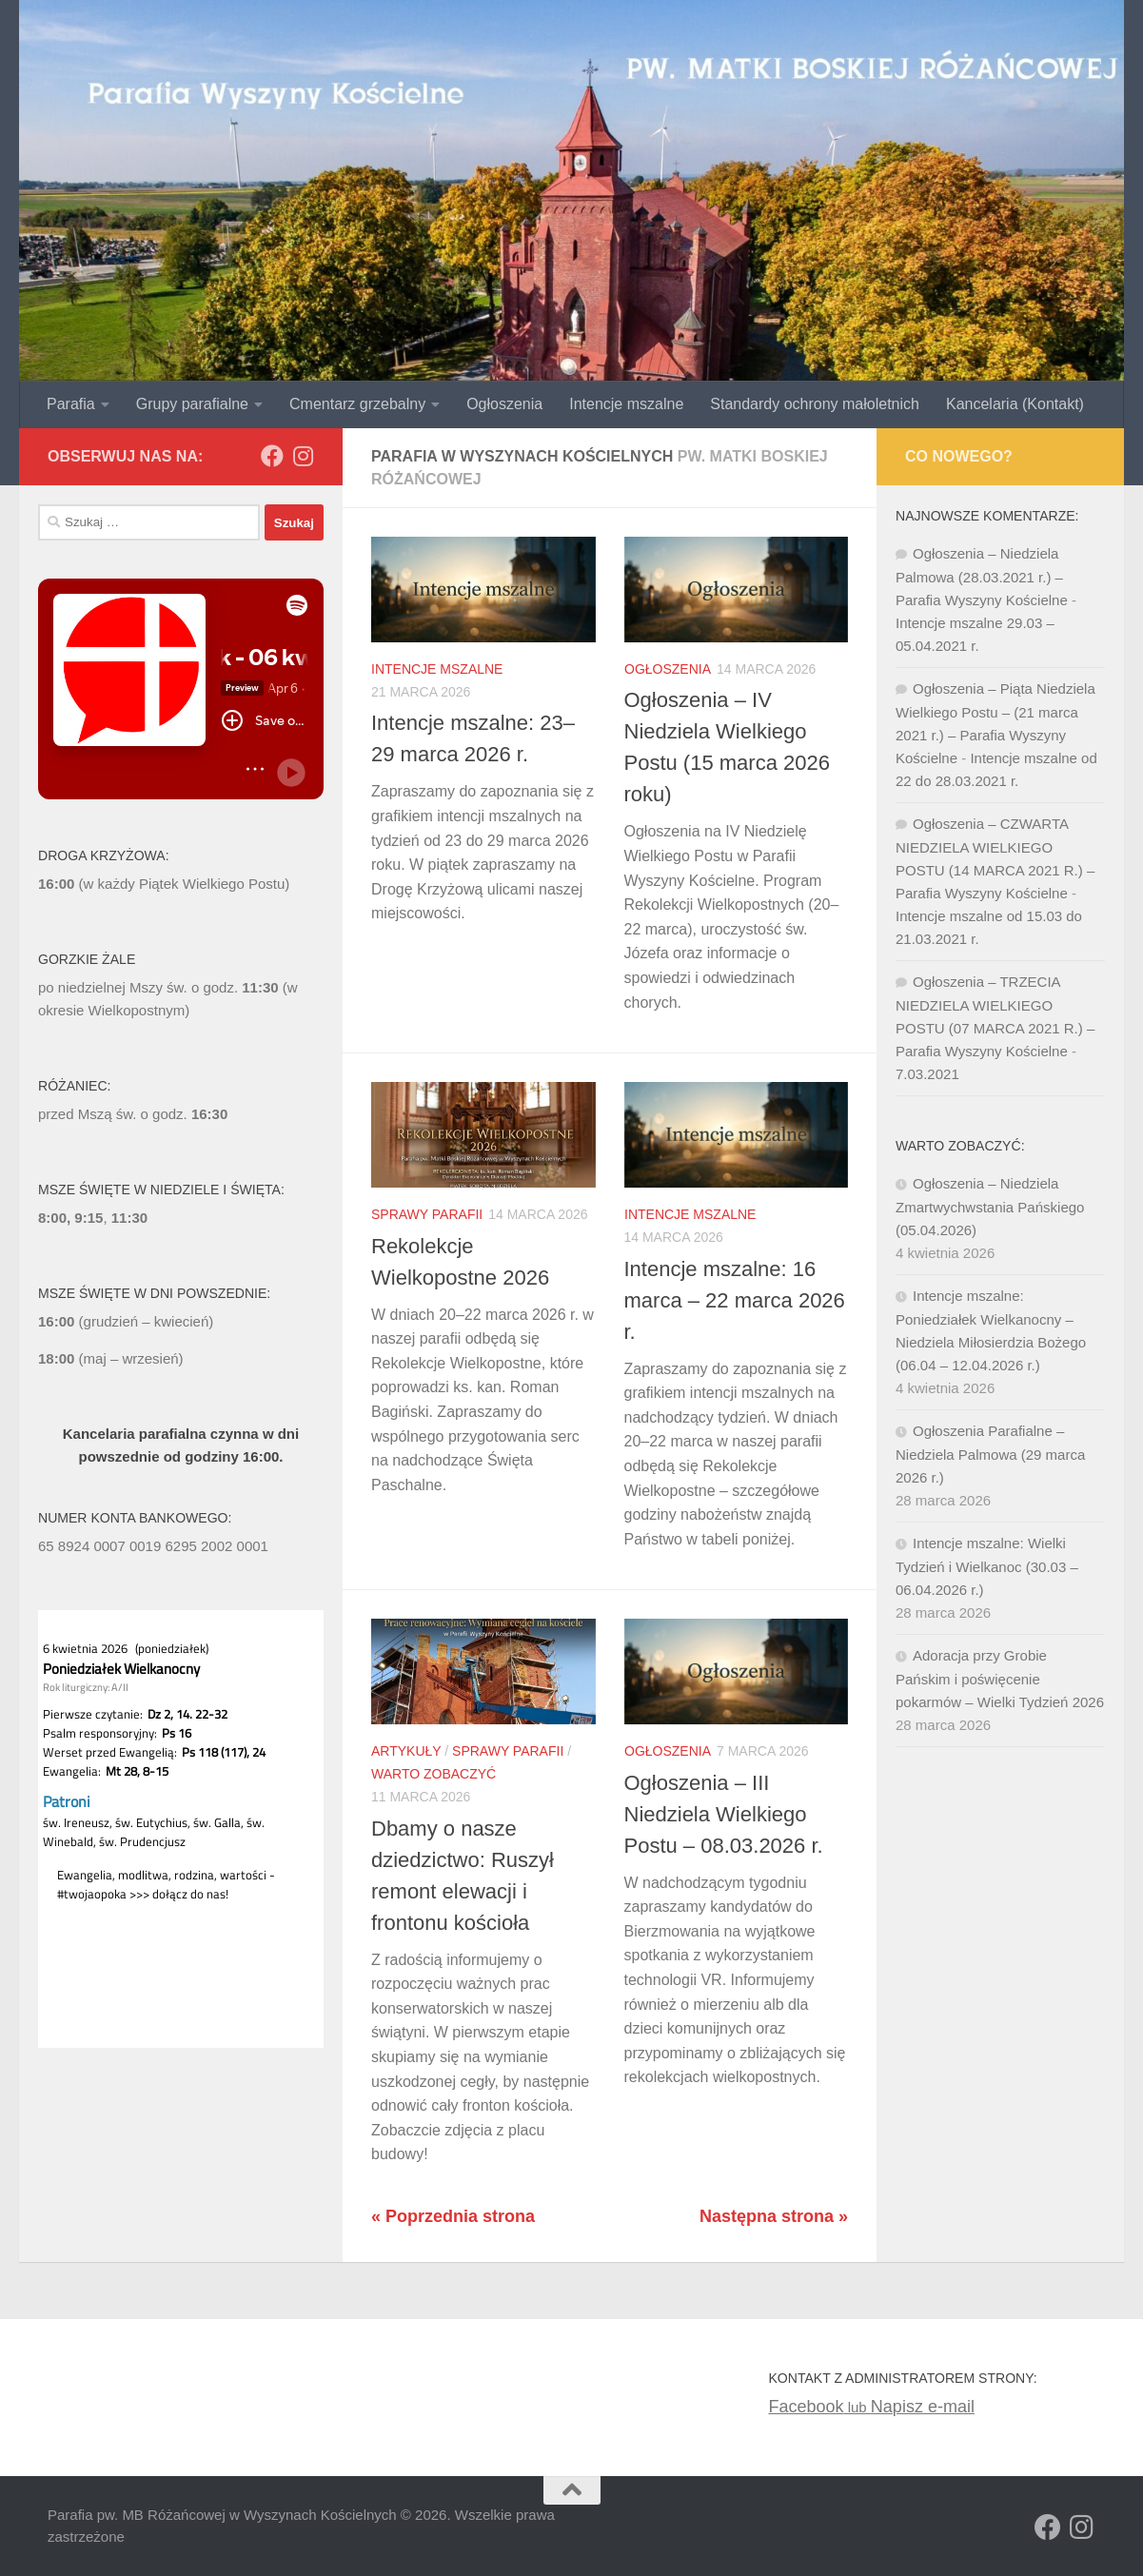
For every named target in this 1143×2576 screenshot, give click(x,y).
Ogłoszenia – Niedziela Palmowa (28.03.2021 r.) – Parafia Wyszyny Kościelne (982, 576)
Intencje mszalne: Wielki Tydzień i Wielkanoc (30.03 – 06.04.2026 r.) (987, 1566)
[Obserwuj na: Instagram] (302, 455)
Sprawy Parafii (427, 1214)
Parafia (71, 404)
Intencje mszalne (626, 404)
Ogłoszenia (504, 404)
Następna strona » (774, 2216)
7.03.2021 (927, 1074)
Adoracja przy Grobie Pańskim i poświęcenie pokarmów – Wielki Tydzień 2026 (1000, 1678)
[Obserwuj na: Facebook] (272, 455)
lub (819, 2407)
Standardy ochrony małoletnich (814, 404)
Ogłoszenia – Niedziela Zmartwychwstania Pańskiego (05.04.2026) (990, 1206)
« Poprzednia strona (453, 2216)
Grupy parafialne (192, 404)
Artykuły (406, 1751)
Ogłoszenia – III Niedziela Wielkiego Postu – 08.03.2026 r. (723, 1814)
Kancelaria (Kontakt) (1015, 404)
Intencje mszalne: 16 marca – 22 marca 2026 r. (734, 1300)
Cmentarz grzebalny (357, 404)
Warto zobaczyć (433, 1773)
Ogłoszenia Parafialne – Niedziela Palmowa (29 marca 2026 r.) (990, 1454)
